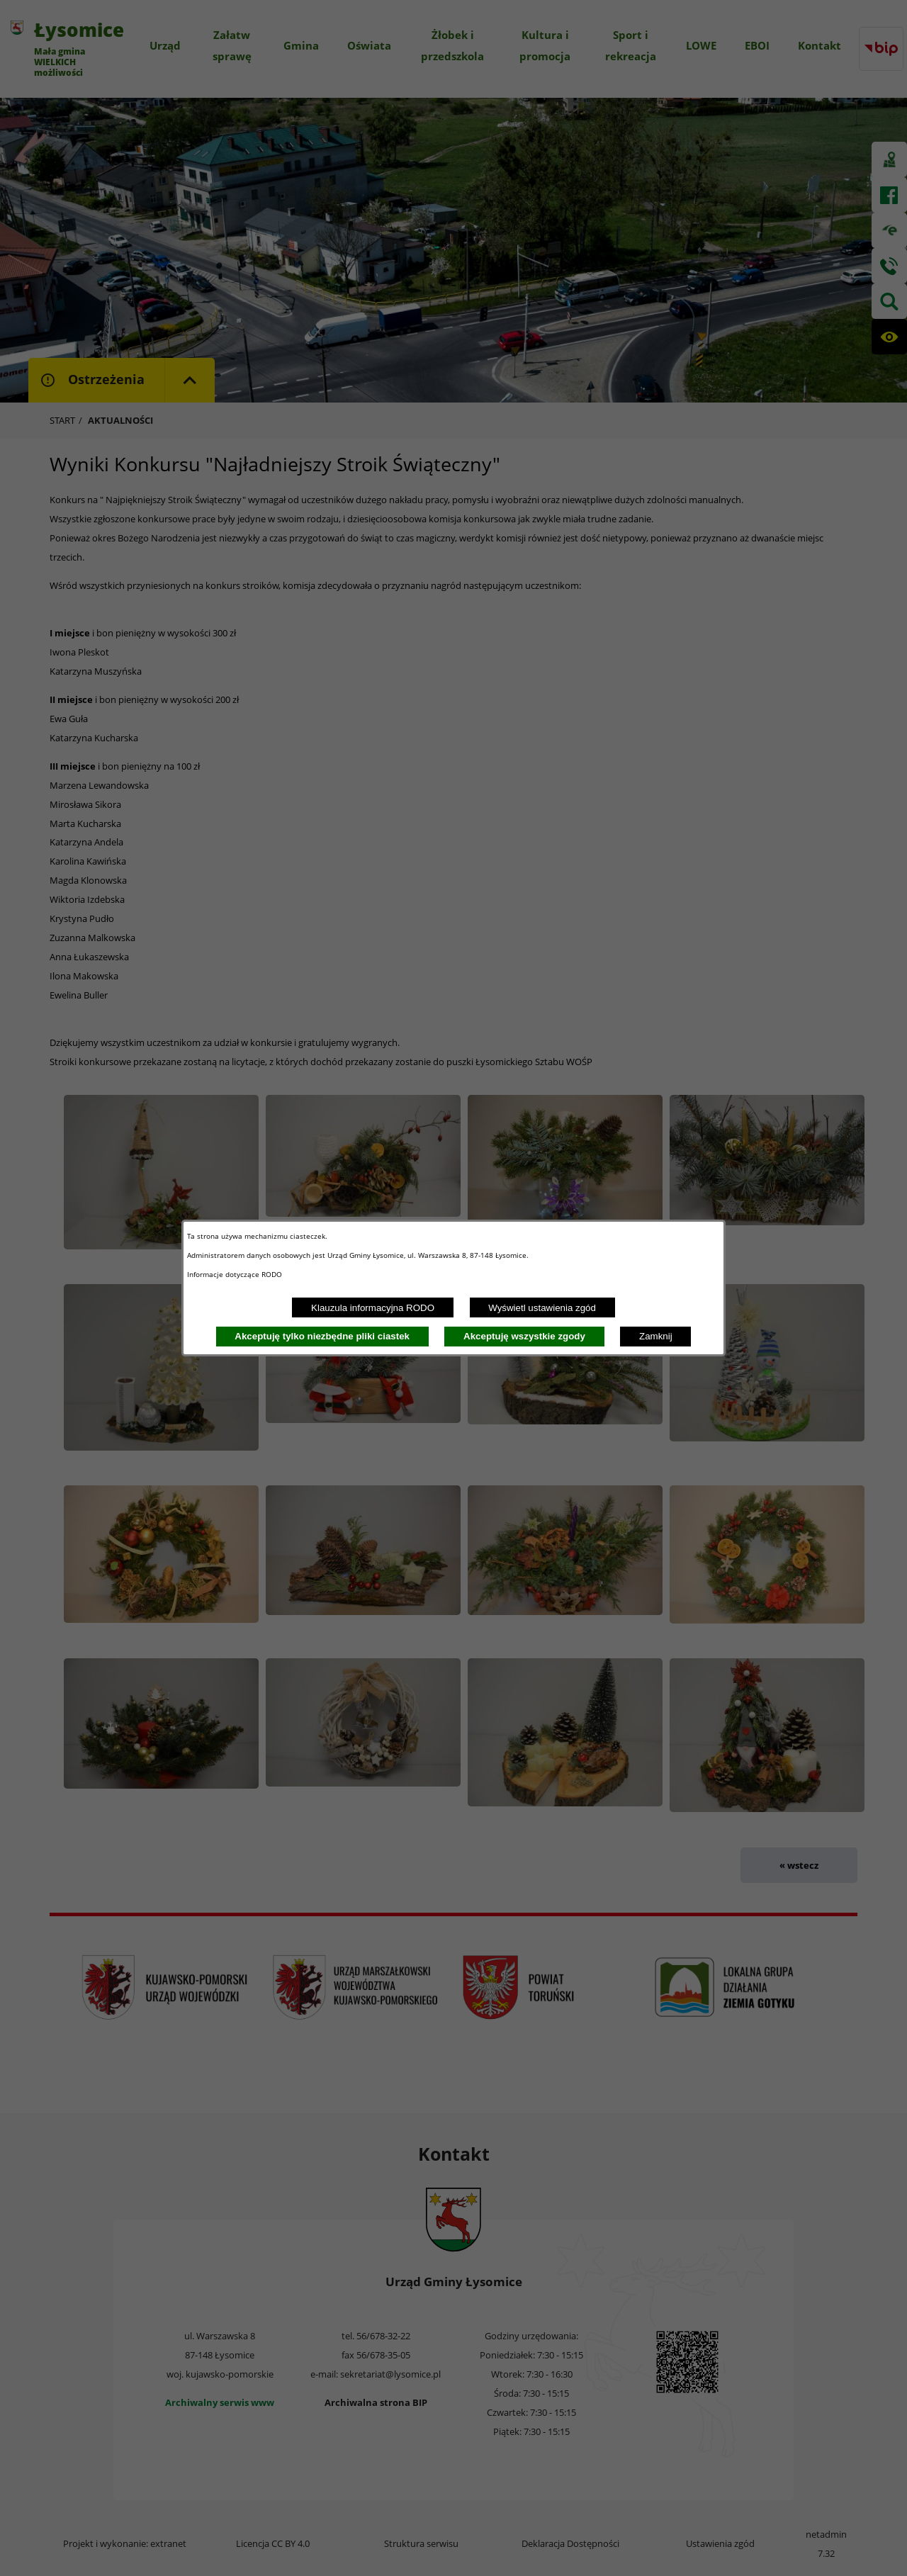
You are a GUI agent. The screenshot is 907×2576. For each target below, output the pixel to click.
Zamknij (655, 1336)
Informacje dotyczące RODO (235, 1274)
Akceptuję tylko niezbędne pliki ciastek (322, 1336)
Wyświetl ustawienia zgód (542, 1308)
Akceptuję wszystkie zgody (524, 1336)
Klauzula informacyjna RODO (372, 1308)
